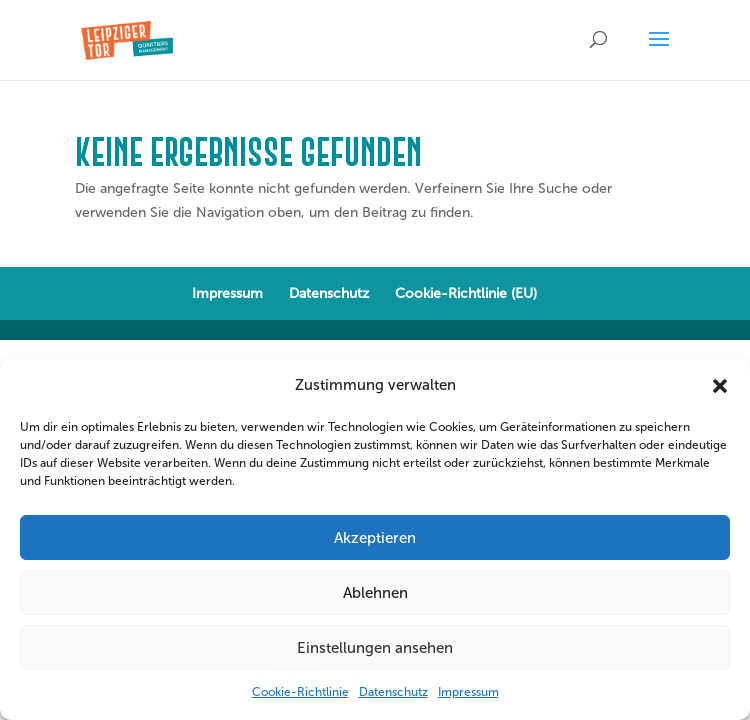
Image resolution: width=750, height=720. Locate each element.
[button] (720, 386)
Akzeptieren (375, 538)
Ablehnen (375, 593)
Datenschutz (393, 692)
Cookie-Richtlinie (300, 692)
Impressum (468, 692)
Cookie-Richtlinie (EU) (466, 293)
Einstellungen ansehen (375, 648)
